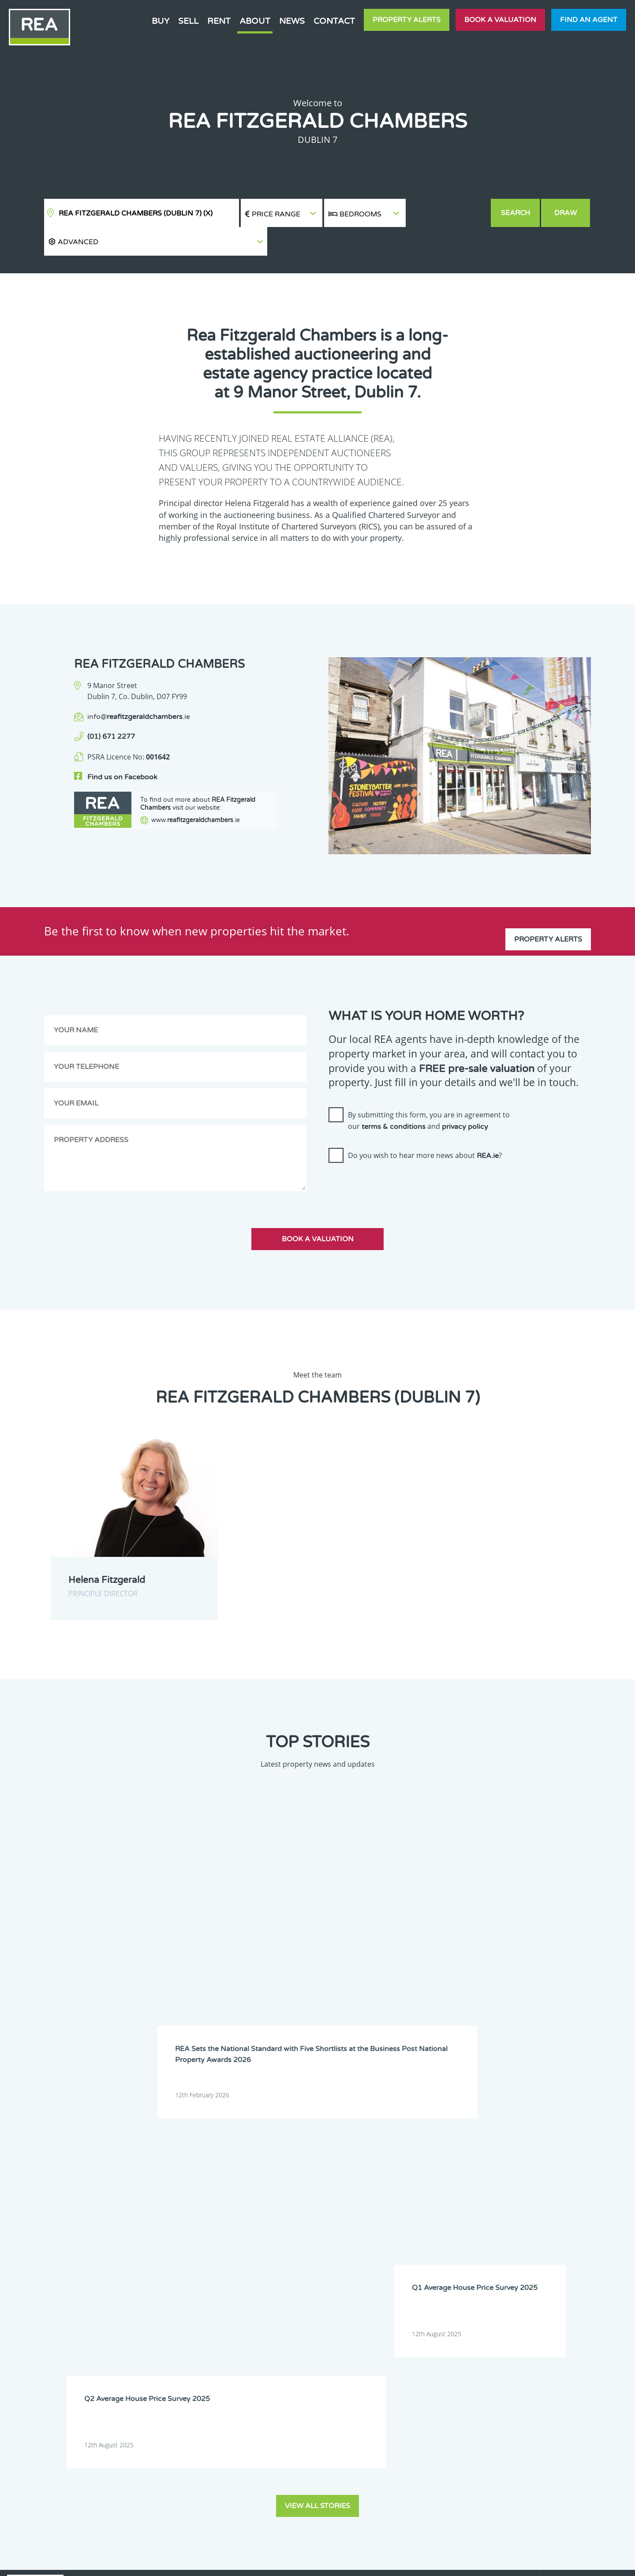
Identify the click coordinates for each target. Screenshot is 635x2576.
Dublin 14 (524, 2201)
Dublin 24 (524, 2212)
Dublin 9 (257, 2201)
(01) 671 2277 (111, 708)
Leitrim (468, 2223)
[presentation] (396, 1158)
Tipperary (259, 2246)
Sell (188, 21)
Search (515, 212)
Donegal (469, 2178)
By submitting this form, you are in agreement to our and (429, 1092)
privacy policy (465, 1098)
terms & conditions (394, 1098)
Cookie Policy (252, 2562)
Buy (160, 21)
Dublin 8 (575, 2190)
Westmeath (367, 2246)
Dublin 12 (418, 2201)
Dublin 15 (576, 2201)
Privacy (383, 2562)
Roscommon (527, 2235)
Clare (359, 2178)
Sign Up (162, 2333)
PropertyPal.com (509, 2562)
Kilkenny (363, 2223)
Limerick (522, 2223)
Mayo (307, 2235)
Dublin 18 (365, 2212)
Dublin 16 (259, 2212)
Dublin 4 (310, 2190)
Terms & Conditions (322, 2562)
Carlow (256, 2178)
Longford (576, 2223)
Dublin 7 (522, 2190)
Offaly (466, 2235)
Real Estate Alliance (167, 2562)
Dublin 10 (312, 2201)
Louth (254, 2235)
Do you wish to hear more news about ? (425, 1127)
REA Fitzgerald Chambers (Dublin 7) (136, 213)
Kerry (254, 2223)
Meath (361, 2235)
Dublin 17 (312, 2212)
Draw (567, 212)
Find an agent (588, 19)
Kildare (309, 2223)
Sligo (570, 2235)
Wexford (416, 2246)
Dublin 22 (471, 2212)
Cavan (307, 2178)
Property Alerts (407, 19)
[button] (448, 213)
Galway (573, 2212)
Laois (412, 2223)
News (292, 21)
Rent (219, 21)
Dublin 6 (416, 2190)
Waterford (313, 2246)
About (254, 21)
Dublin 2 (575, 2178)
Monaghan (419, 2235)
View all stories (317, 2016)
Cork (412, 2178)
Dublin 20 (418, 2212)
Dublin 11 (365, 2201)
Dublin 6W (472, 2190)
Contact (334, 21)
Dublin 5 (363, 2190)
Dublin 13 (471, 2201)
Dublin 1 (522, 2178)
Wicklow (469, 2246)
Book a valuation (500, 19)
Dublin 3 (257, 2190)
